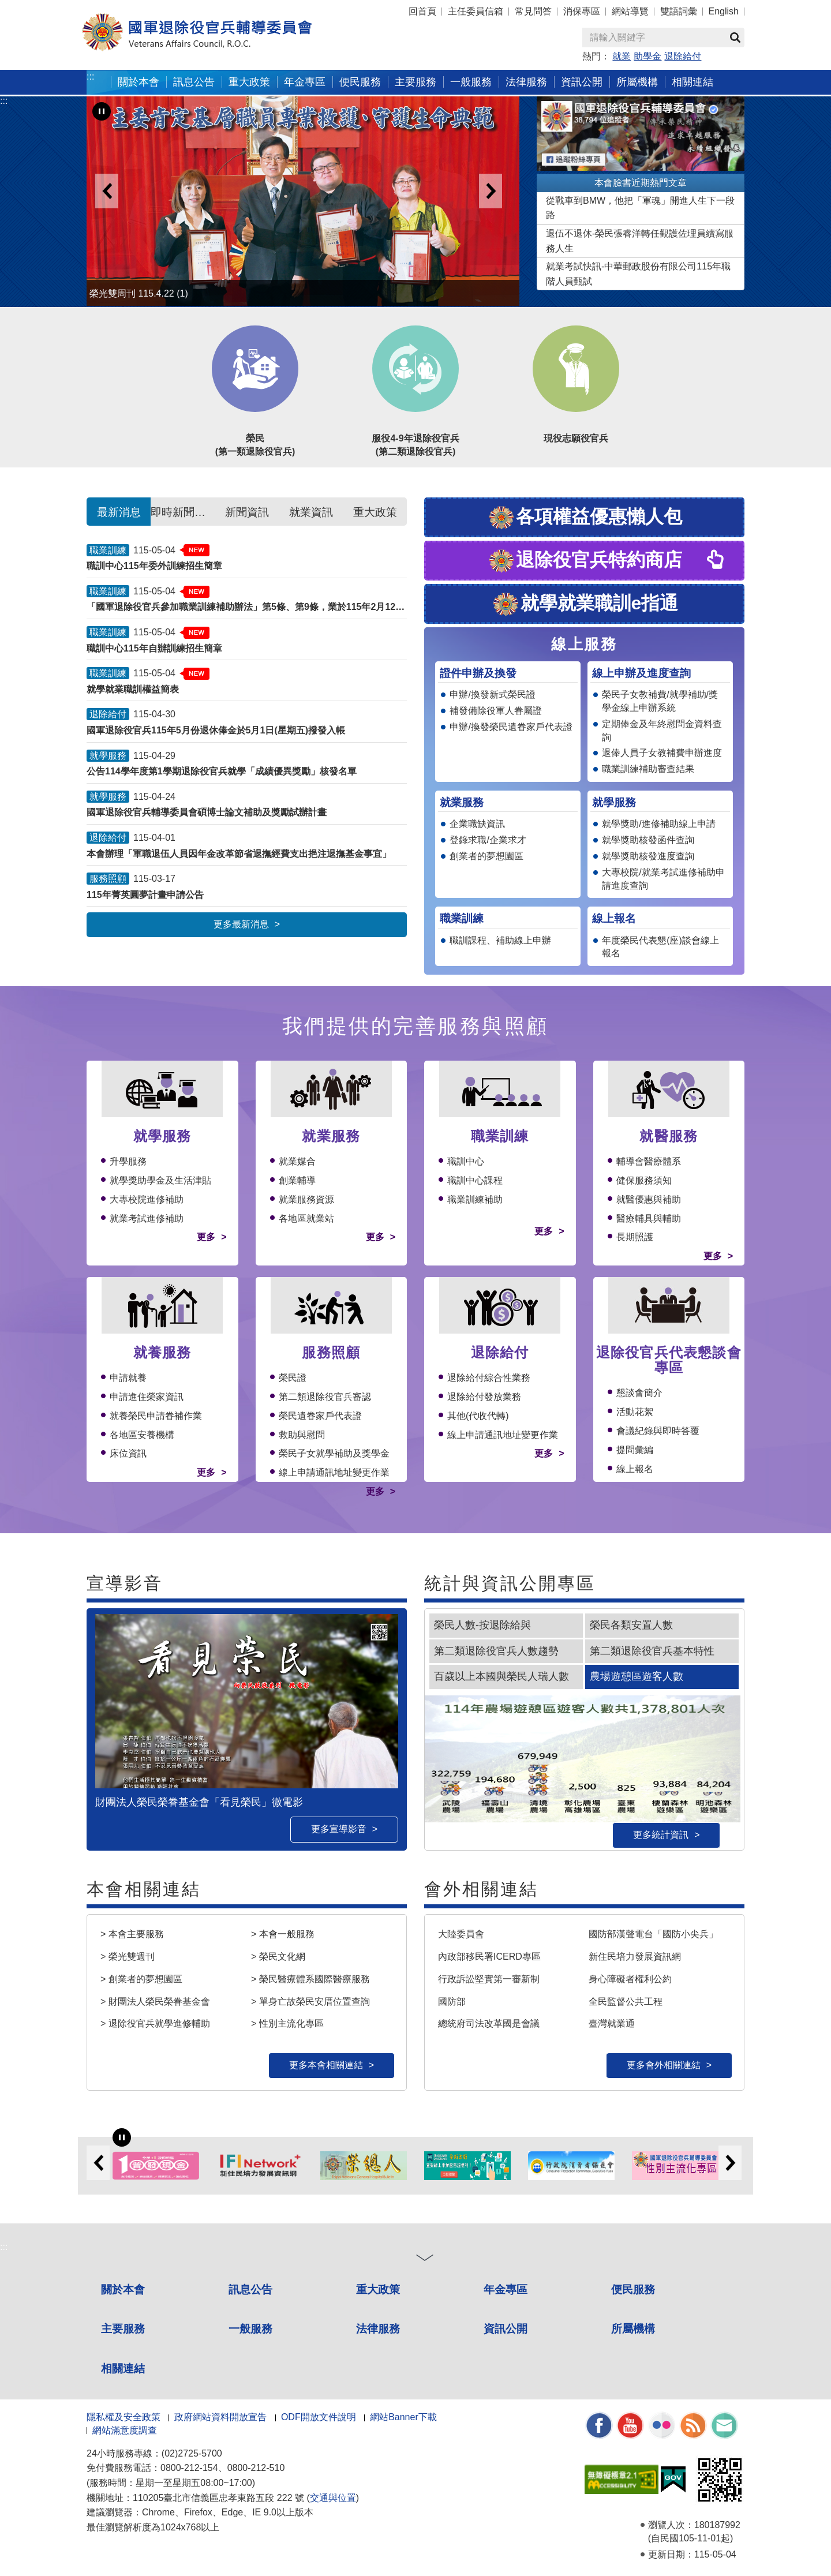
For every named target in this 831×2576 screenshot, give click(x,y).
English (724, 11)
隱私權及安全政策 (123, 2417)
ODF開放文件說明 (318, 2417)
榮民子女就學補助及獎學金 (334, 1453)
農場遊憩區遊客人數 (636, 1676)
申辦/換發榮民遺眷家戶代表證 (511, 727)
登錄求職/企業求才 (488, 840)
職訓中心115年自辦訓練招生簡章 (154, 648)
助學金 (647, 56)
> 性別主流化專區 (287, 2023)
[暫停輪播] (101, 111)
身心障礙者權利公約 (630, 1979)
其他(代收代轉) (478, 1416)
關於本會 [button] (138, 82)
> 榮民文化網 (278, 1956)
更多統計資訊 (660, 1835)
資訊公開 (505, 2329)
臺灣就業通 (612, 2023)
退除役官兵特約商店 (584, 561)
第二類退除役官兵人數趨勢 (496, 1651)
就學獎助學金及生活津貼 (160, 1180)
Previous (106, 191)
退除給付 (682, 56)
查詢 (735, 37)
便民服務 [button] (360, 82)
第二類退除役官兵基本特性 (652, 1651)
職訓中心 (465, 1161)
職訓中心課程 (475, 1180)
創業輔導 (297, 1180)
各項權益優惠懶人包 (584, 518)
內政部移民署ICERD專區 (489, 1956)
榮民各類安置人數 (631, 1625)
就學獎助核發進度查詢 (648, 856)
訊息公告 (250, 2289)
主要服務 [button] (415, 82)
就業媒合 (297, 1161)
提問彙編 (634, 1450)
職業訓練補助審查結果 (648, 769)
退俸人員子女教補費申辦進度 (662, 753)
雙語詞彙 (678, 11)
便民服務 (633, 2289)
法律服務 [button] (526, 82)
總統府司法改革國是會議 (489, 2023)
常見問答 (533, 11)
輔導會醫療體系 (648, 1161)
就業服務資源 (306, 1199)
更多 (206, 1237)
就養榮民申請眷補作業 (156, 1416)
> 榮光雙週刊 (127, 1956)
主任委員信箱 (475, 11)
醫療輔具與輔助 (648, 1218)
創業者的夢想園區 (486, 856)
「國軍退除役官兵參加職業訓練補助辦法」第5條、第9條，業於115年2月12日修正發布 (247, 607)
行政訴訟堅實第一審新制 (489, 1979)
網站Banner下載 (403, 2417)
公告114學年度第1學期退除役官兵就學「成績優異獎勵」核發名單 (222, 771)
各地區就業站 (306, 1218)
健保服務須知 (644, 1180)
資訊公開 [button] (581, 82)
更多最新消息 (241, 924)
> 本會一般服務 (283, 1934)
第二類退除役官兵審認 (325, 1397)
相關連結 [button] (692, 82)
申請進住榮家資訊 (147, 1397)
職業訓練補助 (475, 1199)
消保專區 (581, 11)
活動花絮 (634, 1412)
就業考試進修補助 (147, 1218)
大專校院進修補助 (147, 1199)
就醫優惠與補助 (648, 1199)
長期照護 (634, 1237)
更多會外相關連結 (664, 2065)
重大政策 (249, 82)
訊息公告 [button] (194, 82)
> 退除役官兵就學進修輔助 (155, 2023)
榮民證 (292, 1378)
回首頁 (422, 11)
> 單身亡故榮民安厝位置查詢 (310, 2001)
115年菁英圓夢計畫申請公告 (145, 895)
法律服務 (378, 2329)
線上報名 (634, 1469)
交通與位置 (333, 2498)
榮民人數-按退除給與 (482, 1625)
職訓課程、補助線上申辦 (500, 940)
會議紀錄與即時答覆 (657, 1431)
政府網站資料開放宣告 (220, 2417)
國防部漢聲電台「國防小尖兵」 (653, 1934)
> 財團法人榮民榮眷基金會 (155, 2001)
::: (90, 76)
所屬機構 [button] (637, 82)
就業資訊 (311, 512)
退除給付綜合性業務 (488, 1378)
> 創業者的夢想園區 (141, 1979)
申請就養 (128, 1378)
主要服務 (123, 2329)
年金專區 (304, 82)
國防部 (452, 2001)
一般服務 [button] (471, 82)
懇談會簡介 (639, 1393)
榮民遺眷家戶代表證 (320, 1416)
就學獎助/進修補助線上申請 (658, 824)
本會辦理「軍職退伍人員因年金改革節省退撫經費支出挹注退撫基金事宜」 (239, 854)
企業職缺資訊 (477, 824)
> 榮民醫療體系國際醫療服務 (310, 1979)
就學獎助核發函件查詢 (648, 840)
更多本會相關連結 (326, 2065)
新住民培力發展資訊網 (635, 1956)
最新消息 (119, 512)
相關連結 (123, 2368)
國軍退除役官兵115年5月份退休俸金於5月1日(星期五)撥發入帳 (216, 730)
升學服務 (128, 1161)
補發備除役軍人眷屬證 (496, 711)
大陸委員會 (461, 1934)
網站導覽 (630, 11)
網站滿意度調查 (124, 2430)
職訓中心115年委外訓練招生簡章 (154, 566)
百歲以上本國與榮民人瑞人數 (501, 1676)
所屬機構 (633, 2329)
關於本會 (123, 2289)
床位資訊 (128, 1453)
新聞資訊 (247, 512)
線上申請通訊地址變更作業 (334, 1472)
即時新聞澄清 (183, 512)
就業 (621, 56)
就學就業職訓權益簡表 (133, 689)
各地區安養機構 (142, 1435)
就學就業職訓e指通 (585, 604)
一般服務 (250, 2329)
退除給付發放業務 (484, 1397)
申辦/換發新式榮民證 (492, 694)
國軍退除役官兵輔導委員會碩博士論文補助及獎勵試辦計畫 (207, 812)
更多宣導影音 (338, 1829)
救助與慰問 (302, 1435)
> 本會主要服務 (132, 1934)
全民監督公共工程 (625, 2001)
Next (490, 191)
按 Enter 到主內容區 (52, 8)
